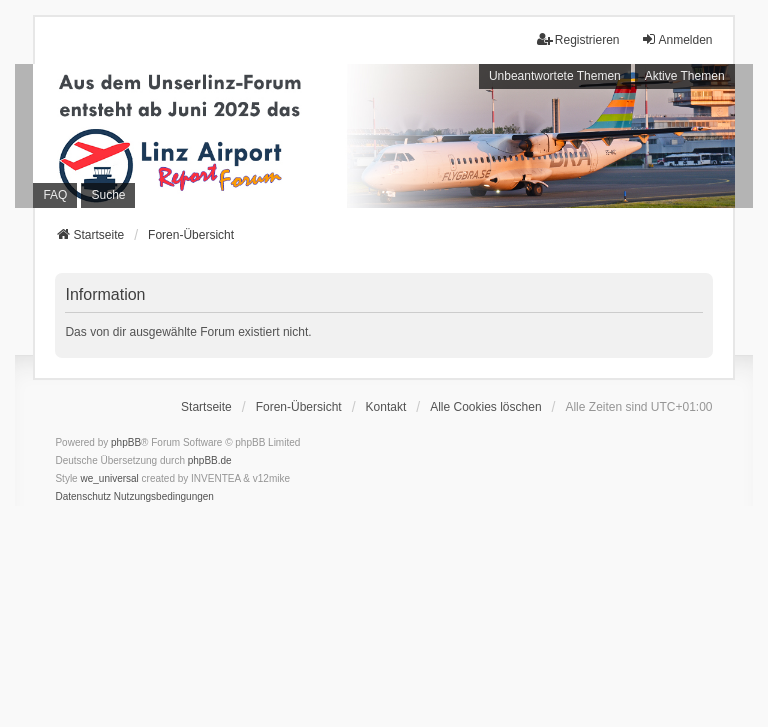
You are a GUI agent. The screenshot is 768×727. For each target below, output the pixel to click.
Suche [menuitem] (108, 195)
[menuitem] (83, 497)
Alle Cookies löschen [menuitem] (485, 407)
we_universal (109, 478)
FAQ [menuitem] (55, 195)
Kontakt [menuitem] (386, 407)
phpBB (126, 442)
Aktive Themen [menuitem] (685, 76)
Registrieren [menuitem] (578, 39)
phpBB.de (210, 460)
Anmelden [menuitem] (677, 39)
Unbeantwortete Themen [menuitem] (555, 76)
